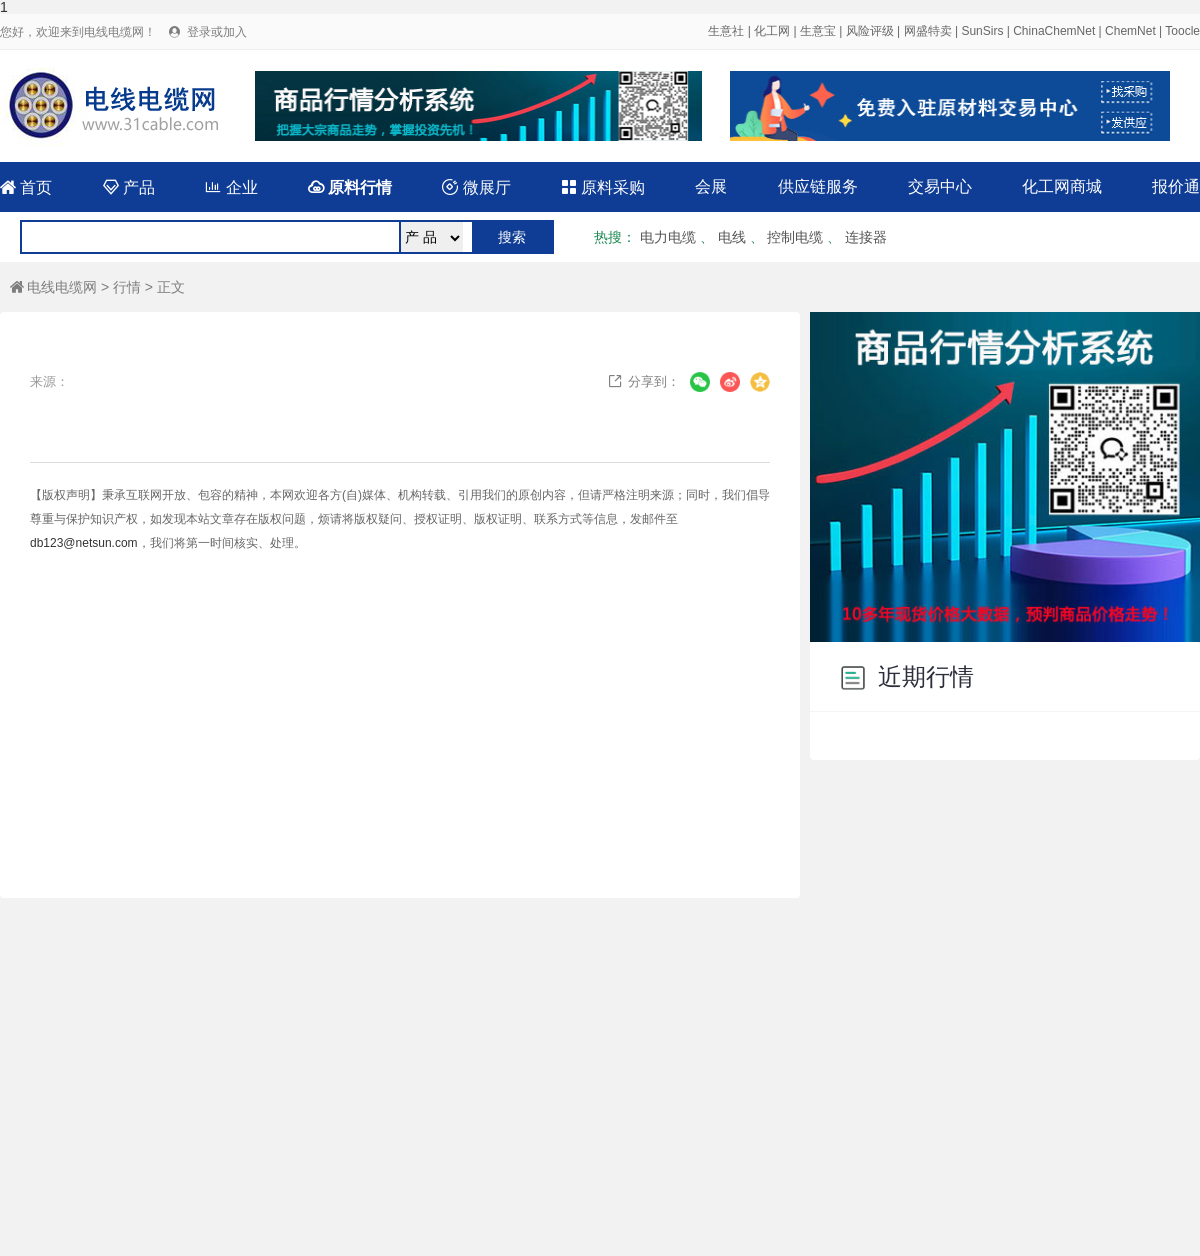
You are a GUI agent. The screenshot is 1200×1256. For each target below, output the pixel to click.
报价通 (1176, 186)
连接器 (866, 237)
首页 (26, 187)
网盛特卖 (928, 31)
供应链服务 (818, 186)
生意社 (726, 31)
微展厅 (476, 187)
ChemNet (1130, 31)
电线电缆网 (53, 287)
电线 (732, 237)
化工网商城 (1062, 186)
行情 (127, 287)
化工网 (772, 31)
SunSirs (982, 31)
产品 (129, 187)
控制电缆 (795, 237)
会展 (711, 186)
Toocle (1182, 31)
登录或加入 (217, 32)
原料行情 (350, 187)
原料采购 (603, 187)
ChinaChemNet (1054, 31)
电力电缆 (668, 237)
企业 (231, 187)
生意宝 (818, 31)
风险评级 (870, 31)
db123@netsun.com (84, 543)
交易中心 (940, 186)
